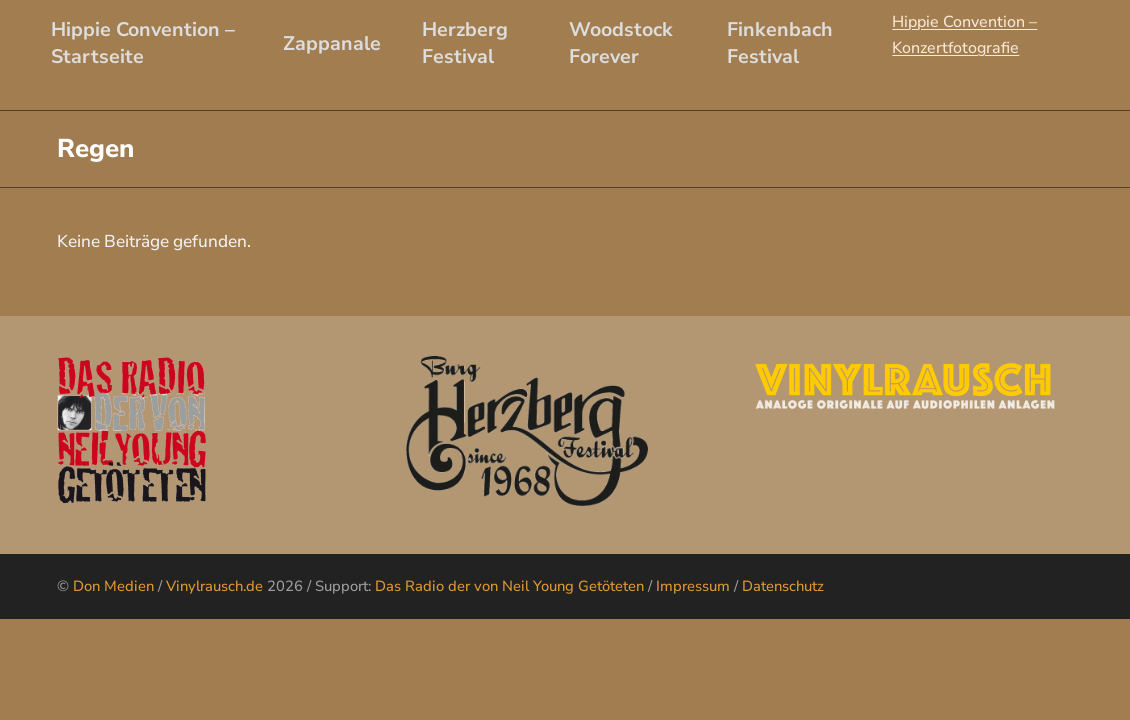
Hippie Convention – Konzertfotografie (964, 35)
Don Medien (113, 586)
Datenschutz (783, 586)
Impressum (693, 586)
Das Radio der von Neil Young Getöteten (509, 586)
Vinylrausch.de (214, 586)
